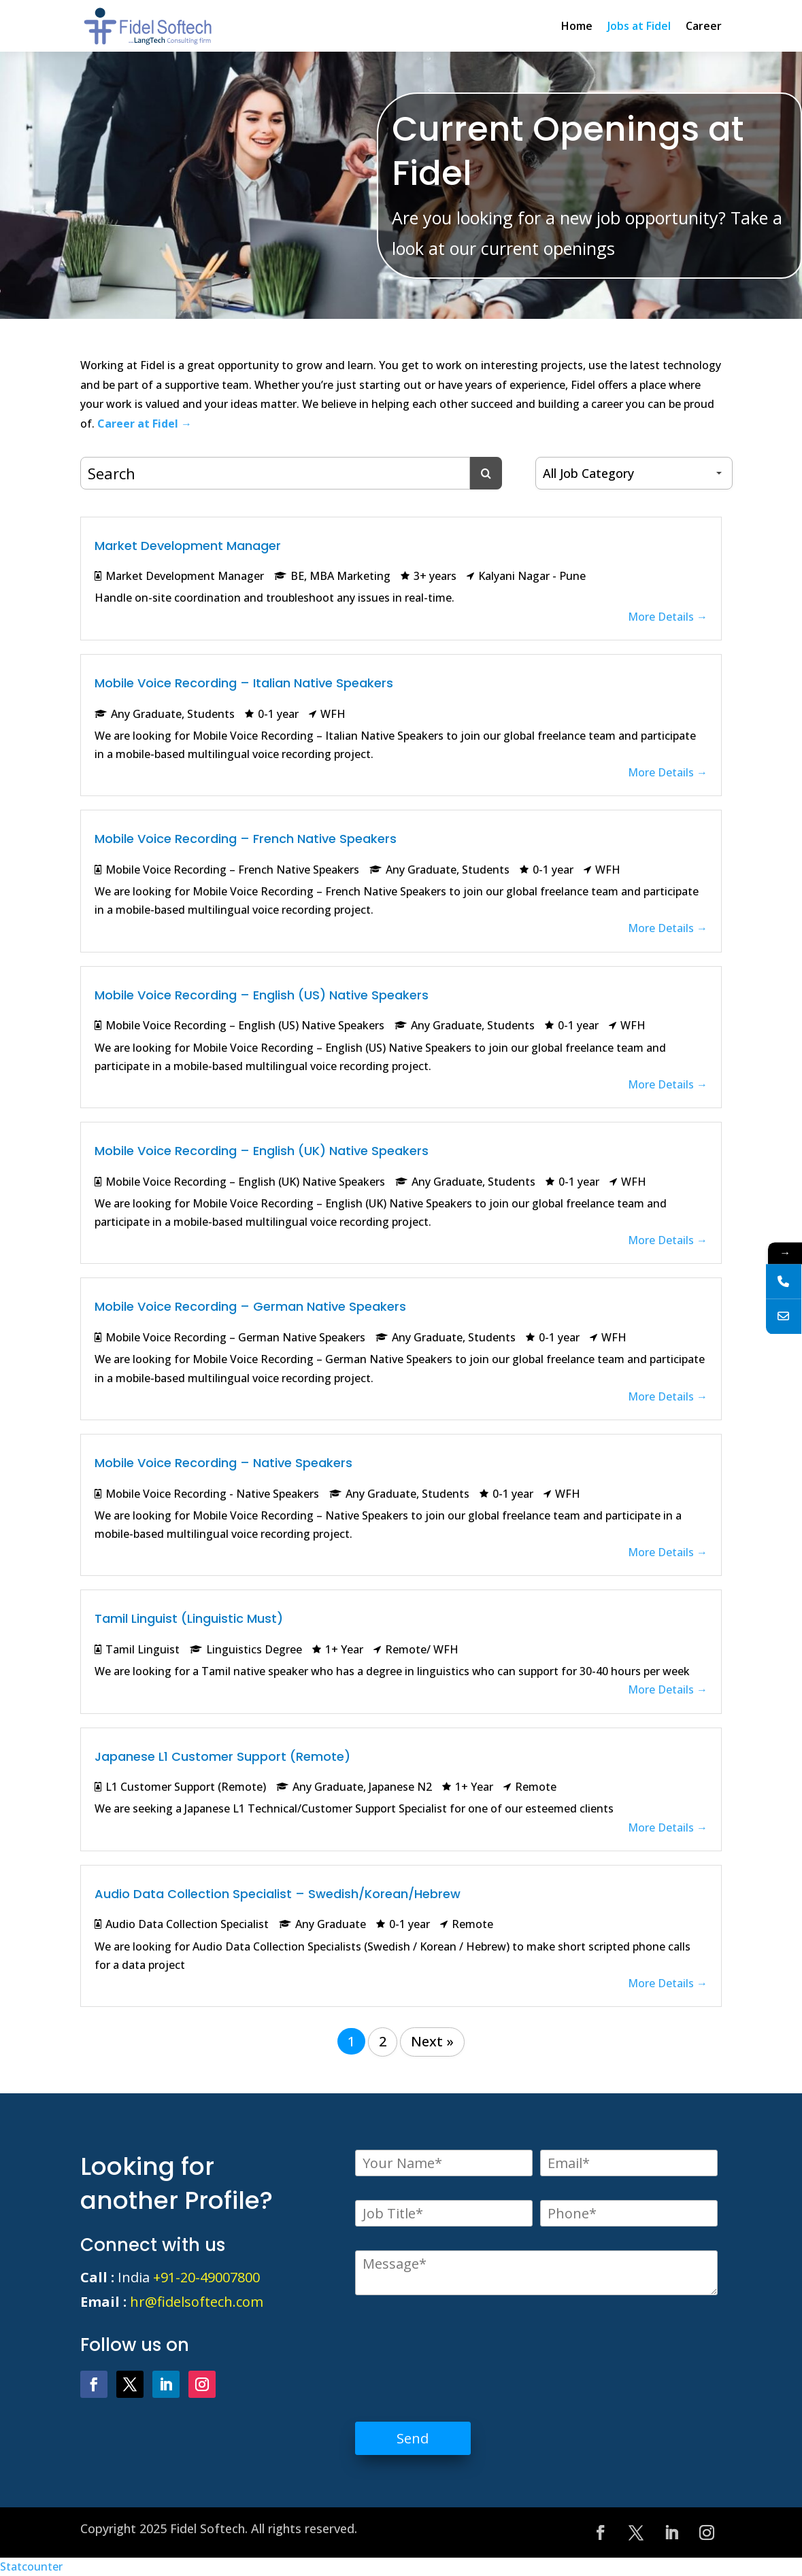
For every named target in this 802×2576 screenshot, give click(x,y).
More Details (667, 616)
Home (576, 25)
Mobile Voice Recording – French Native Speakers (246, 838)
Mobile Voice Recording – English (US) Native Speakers (262, 994)
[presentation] (458, 2348)
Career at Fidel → (144, 423)
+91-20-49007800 (206, 2277)
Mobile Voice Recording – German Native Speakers (250, 1306)
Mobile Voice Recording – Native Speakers (223, 1462)
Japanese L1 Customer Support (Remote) (222, 1756)
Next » (432, 2041)
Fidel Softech (207, 2528)
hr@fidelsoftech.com (196, 2301)
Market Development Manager (188, 545)
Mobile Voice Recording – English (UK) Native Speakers (262, 1150)
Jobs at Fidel (639, 25)
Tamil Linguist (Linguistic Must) (189, 1618)
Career (704, 25)
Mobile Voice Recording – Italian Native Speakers (244, 682)
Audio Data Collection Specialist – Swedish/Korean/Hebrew (278, 1893)
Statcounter (31, 2566)
